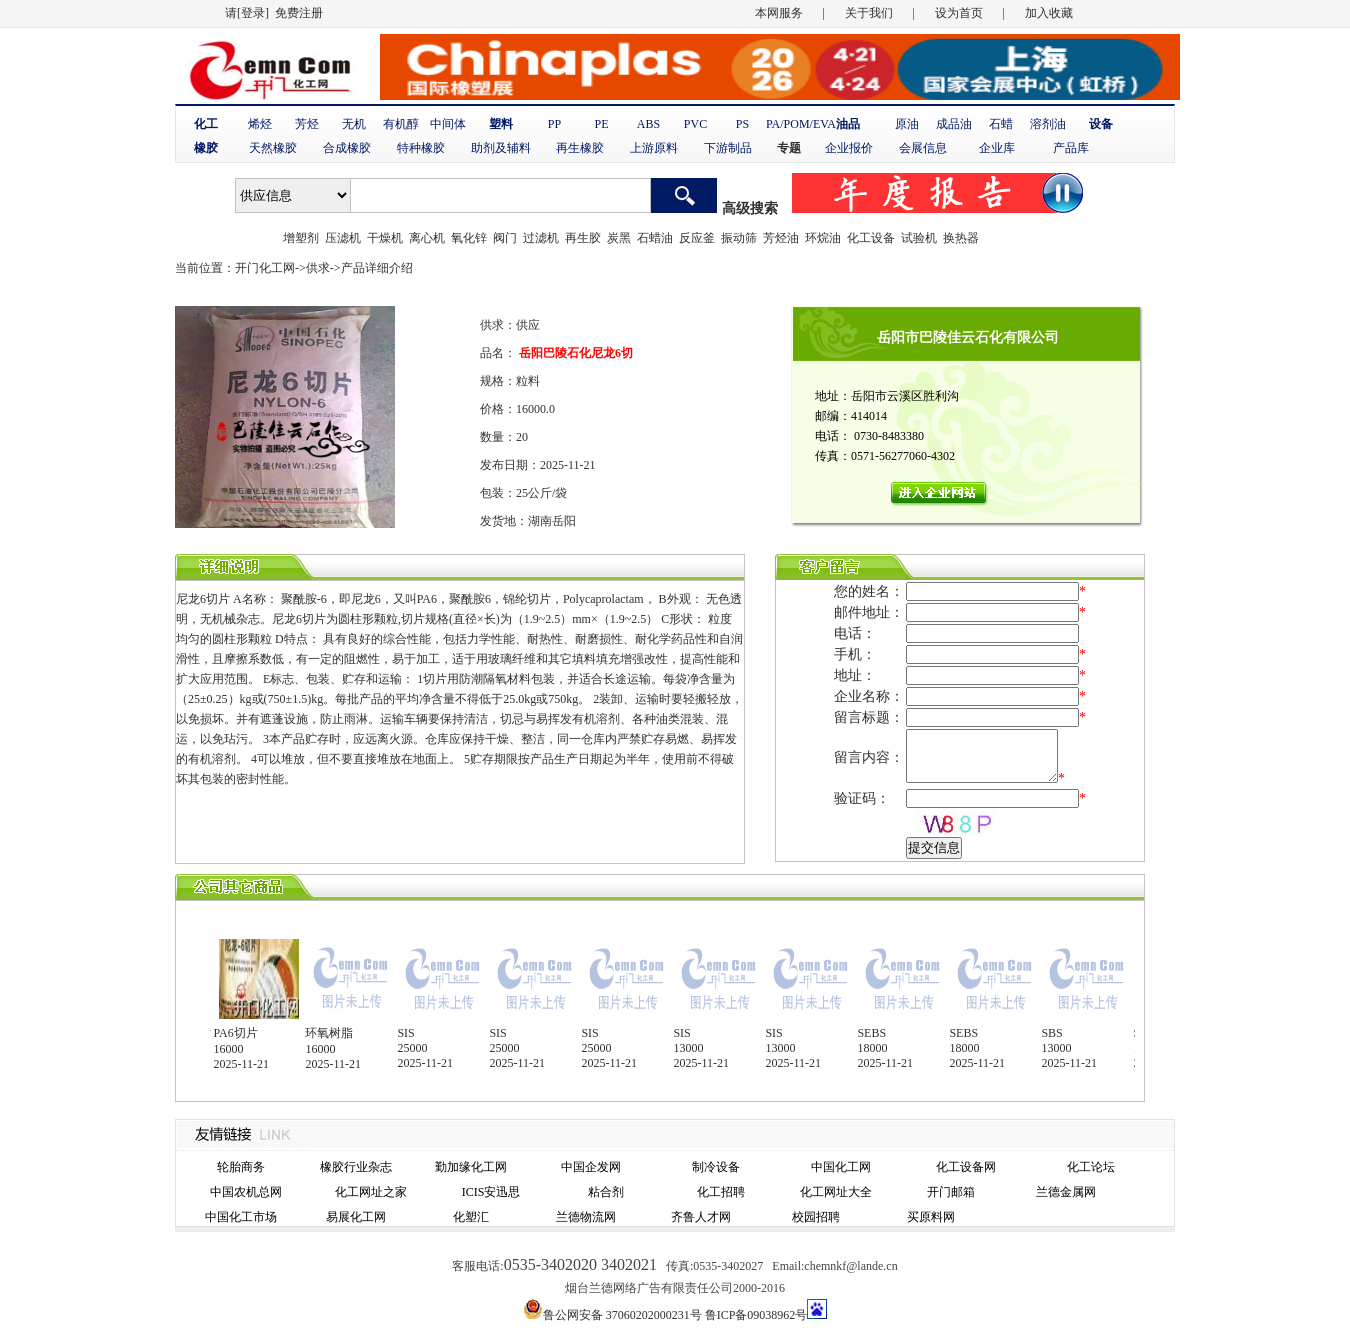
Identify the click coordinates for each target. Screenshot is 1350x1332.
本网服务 (779, 13)
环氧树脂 (337, 1033)
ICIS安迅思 (491, 1192)
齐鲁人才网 (701, 1217)
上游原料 (654, 148)
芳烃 (307, 124)
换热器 (961, 238)
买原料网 (931, 1217)
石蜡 (1001, 124)
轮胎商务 (241, 1167)
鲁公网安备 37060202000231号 (622, 1315)
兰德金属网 (1066, 1192)
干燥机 (385, 238)
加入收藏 (1049, 13)
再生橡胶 (580, 148)
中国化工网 (841, 1167)
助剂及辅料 (501, 148)
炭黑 (619, 238)
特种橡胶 (421, 148)
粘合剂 (606, 1192)
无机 (354, 124)
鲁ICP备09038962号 (756, 1315)
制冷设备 (716, 1167)
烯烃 (260, 124)
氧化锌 (469, 238)
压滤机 (343, 238)
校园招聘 (816, 1217)
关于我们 (869, 13)
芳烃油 (781, 238)
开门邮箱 (951, 1192)
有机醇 (401, 124)
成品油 (954, 124)
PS (742, 124)
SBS (1059, 1033)
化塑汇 (471, 1217)
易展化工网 (356, 1217)
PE (601, 124)
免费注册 (299, 13)
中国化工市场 (241, 1217)
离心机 (427, 238)
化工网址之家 (371, 1192)
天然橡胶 (273, 148)
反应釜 (697, 238)
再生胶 (583, 238)
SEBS (879, 1033)
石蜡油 (655, 238)
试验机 (919, 238)
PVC (695, 124)
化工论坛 (1091, 1167)
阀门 (505, 238)
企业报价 (849, 148)
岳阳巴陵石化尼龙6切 (574, 353)
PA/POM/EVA (801, 124)
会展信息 (923, 148)
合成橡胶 (347, 148)
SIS (413, 1033)
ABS (648, 124)
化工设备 (871, 238)
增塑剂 (301, 238)
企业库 (997, 148)
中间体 (448, 124)
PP (554, 124)
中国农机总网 (246, 1192)
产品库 (1071, 148)
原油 (907, 124)
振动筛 (739, 238)
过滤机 (541, 238)
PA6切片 (243, 1033)
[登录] (253, 13)
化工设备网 (966, 1167)
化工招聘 (721, 1192)
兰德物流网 (586, 1217)
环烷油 (823, 238)
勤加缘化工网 (471, 1167)
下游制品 (728, 148)
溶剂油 (1048, 124)
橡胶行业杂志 (356, 1167)
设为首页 (959, 13)
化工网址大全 (836, 1192)
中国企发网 (591, 1167)
